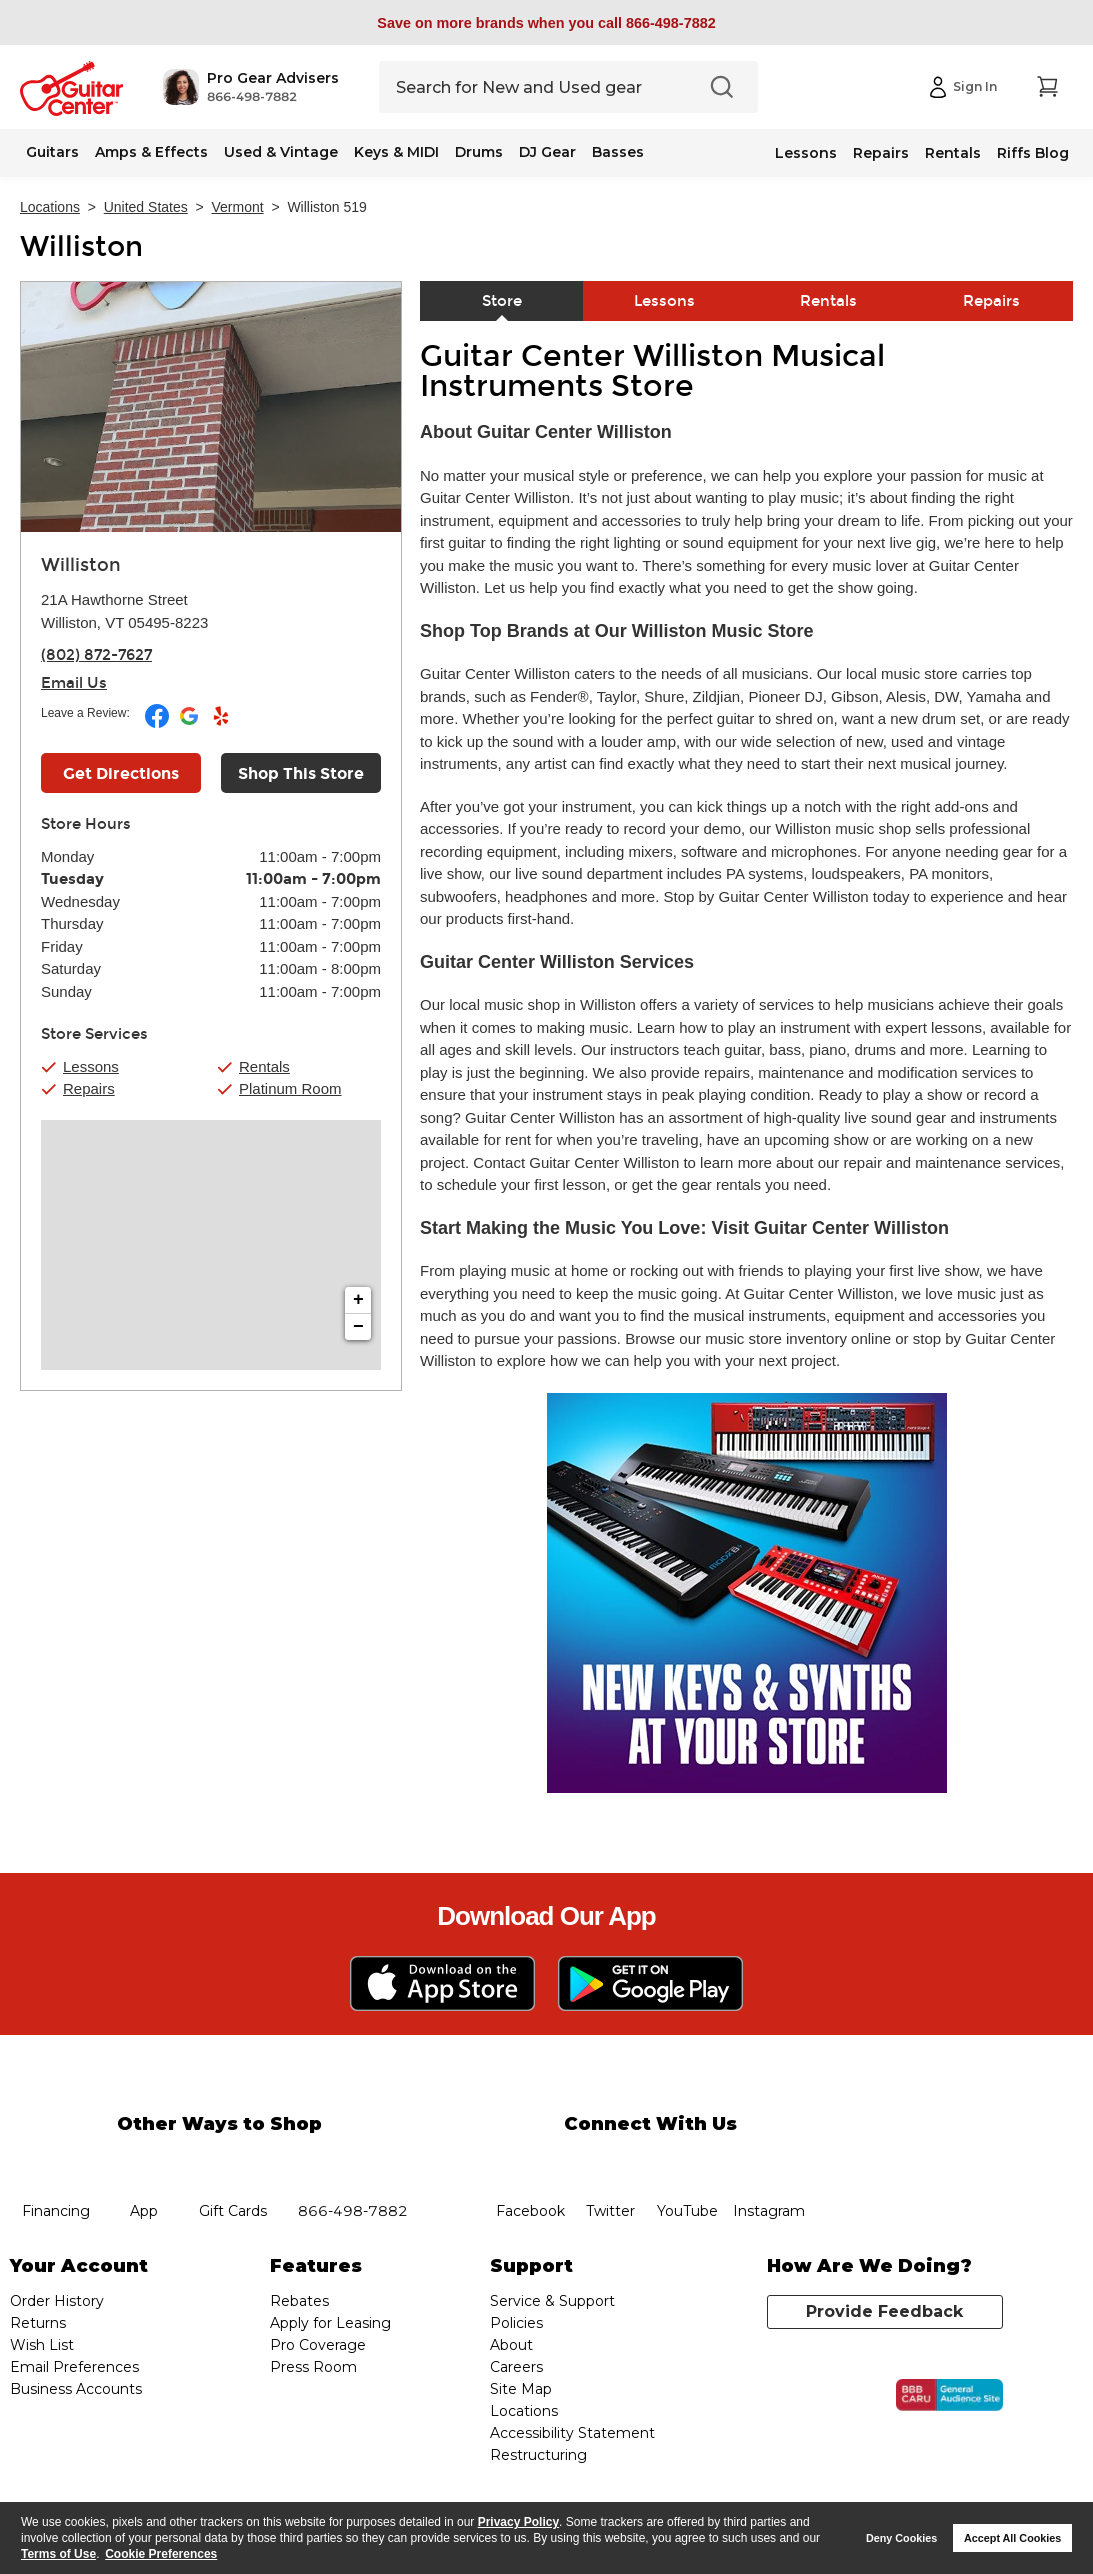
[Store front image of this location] (211, 407)
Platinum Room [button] (290, 1088)
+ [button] (358, 1300)
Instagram (768, 2161)
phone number (353, 2161)
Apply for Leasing (330, 2323)
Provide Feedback (884, 2311)
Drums (479, 152)
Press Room (313, 2367)
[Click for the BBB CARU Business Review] (949, 2395)
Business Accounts (76, 2389)
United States (146, 207)
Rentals (953, 153)
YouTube (687, 2161)
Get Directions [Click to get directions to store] (121, 773)
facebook (531, 2161)
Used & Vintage (281, 152)
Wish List (42, 2345)
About (511, 2345)
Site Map (521, 2389)
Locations (50, 207)
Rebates (299, 2301)
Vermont (238, 207)
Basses (618, 152)
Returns (38, 2323)
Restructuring (538, 2455)
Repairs (881, 153)
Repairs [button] (89, 1088)
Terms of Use (58, 2554)
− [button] (358, 1327)
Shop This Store (301, 773)
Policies (516, 2323)
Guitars (52, 152)
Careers (516, 2367)
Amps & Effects (151, 152)
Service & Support (552, 2301)
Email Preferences (74, 2367)
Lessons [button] (91, 1066)
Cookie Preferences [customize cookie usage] (161, 2554)
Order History (57, 2301)
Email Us (74, 683)
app (144, 2161)
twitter (610, 2161)
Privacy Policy (518, 2522)
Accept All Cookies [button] (1012, 2538)
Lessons (806, 153)
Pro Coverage (318, 2345)
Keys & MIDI (396, 152)
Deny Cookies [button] (901, 2538)
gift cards (232, 2161)
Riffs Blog (1033, 153)
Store (502, 301)
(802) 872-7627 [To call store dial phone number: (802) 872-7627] (96, 655)
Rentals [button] (264, 1066)
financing (56, 2161)
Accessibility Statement (572, 2433)
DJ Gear (547, 152)
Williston (81, 247)
